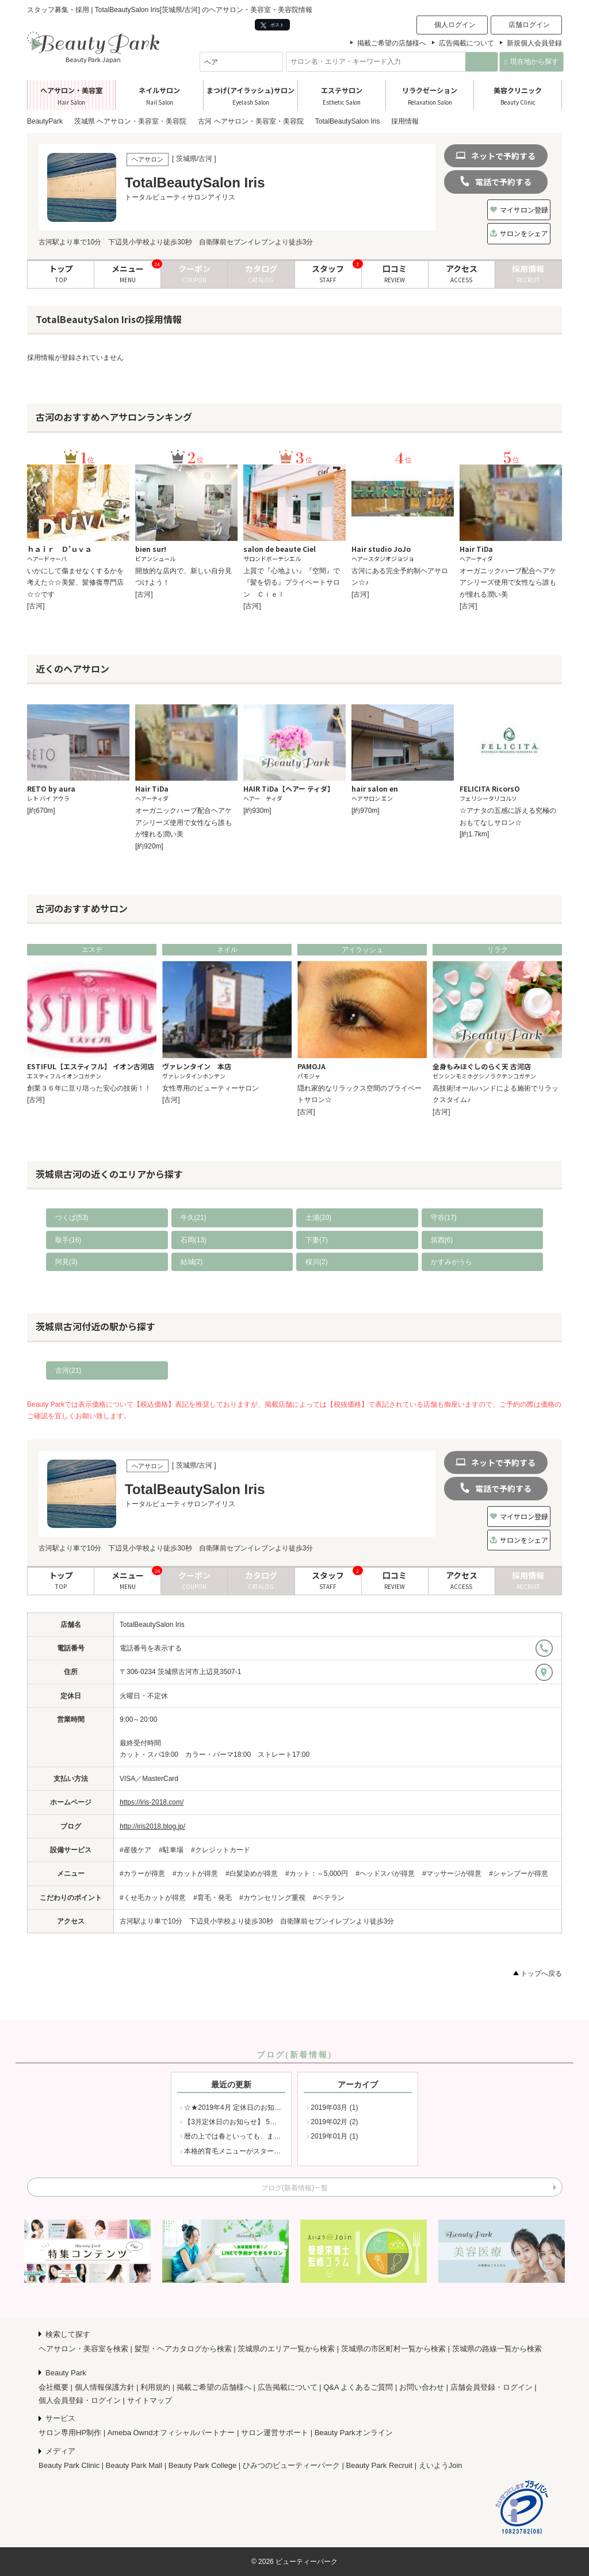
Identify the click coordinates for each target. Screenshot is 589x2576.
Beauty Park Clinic (69, 2465)
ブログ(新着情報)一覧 (294, 2188)
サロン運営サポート (274, 2432)
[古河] (36, 606)
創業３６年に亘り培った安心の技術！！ (89, 1088)
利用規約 (155, 2387)
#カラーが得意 (142, 1873)
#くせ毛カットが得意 (153, 1898)
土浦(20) (318, 1218)
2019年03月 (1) (334, 2107)
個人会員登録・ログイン (80, 2400)
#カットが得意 (195, 1873)
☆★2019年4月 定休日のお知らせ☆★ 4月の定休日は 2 (269, 2107)
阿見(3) (66, 1262)
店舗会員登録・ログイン (491, 2387)
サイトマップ (149, 2400)
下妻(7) (316, 1240)
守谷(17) (444, 1218)
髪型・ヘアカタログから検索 (183, 2348)
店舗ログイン (529, 25)
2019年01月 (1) (334, 2136)
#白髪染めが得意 (251, 1873)
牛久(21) (193, 1218)
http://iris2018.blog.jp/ (152, 1826)
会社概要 (53, 2387)
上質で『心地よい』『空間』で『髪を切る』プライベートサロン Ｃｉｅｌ (291, 582)
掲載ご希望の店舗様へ (391, 43)
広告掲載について (466, 43)
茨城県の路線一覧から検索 (497, 2348)
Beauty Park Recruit (379, 2465)
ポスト (272, 25)
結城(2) (192, 1262)
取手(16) (68, 1240)
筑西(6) (442, 1240)
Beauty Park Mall (134, 2465)
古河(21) (68, 1370)
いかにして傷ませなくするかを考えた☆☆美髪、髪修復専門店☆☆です (75, 582)
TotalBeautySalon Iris (152, 1625)
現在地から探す (531, 61)
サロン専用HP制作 (70, 2432)
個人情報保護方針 (105, 2387)
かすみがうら (451, 1262)
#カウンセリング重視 (272, 1898)
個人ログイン (455, 25)
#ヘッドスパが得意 (385, 1873)
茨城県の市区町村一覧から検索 (393, 2348)
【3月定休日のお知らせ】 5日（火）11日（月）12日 (265, 2122)
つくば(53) (71, 1218)
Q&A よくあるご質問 (358, 2387)
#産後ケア (135, 1850)
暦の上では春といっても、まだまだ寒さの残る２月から (270, 2136)
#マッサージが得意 (451, 1873)
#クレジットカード (220, 1850)
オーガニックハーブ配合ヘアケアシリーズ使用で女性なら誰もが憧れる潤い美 (508, 582)
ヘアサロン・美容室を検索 (83, 2348)
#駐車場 (171, 1850)
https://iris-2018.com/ (151, 1802)
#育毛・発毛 (212, 1898)
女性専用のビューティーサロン (210, 1088)
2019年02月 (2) (334, 2122)
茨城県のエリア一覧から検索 (286, 2348)
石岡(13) (193, 1240)
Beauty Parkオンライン (354, 2432)
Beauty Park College (203, 2465)
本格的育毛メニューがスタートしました (246, 2151)
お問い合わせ (421, 2387)
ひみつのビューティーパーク (291, 2465)
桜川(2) (316, 1262)
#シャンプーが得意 (518, 1873)
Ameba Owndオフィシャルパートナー (171, 2432)
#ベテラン (329, 1898)
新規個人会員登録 (534, 43)
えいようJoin (440, 2465)
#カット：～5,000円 (316, 1873)
